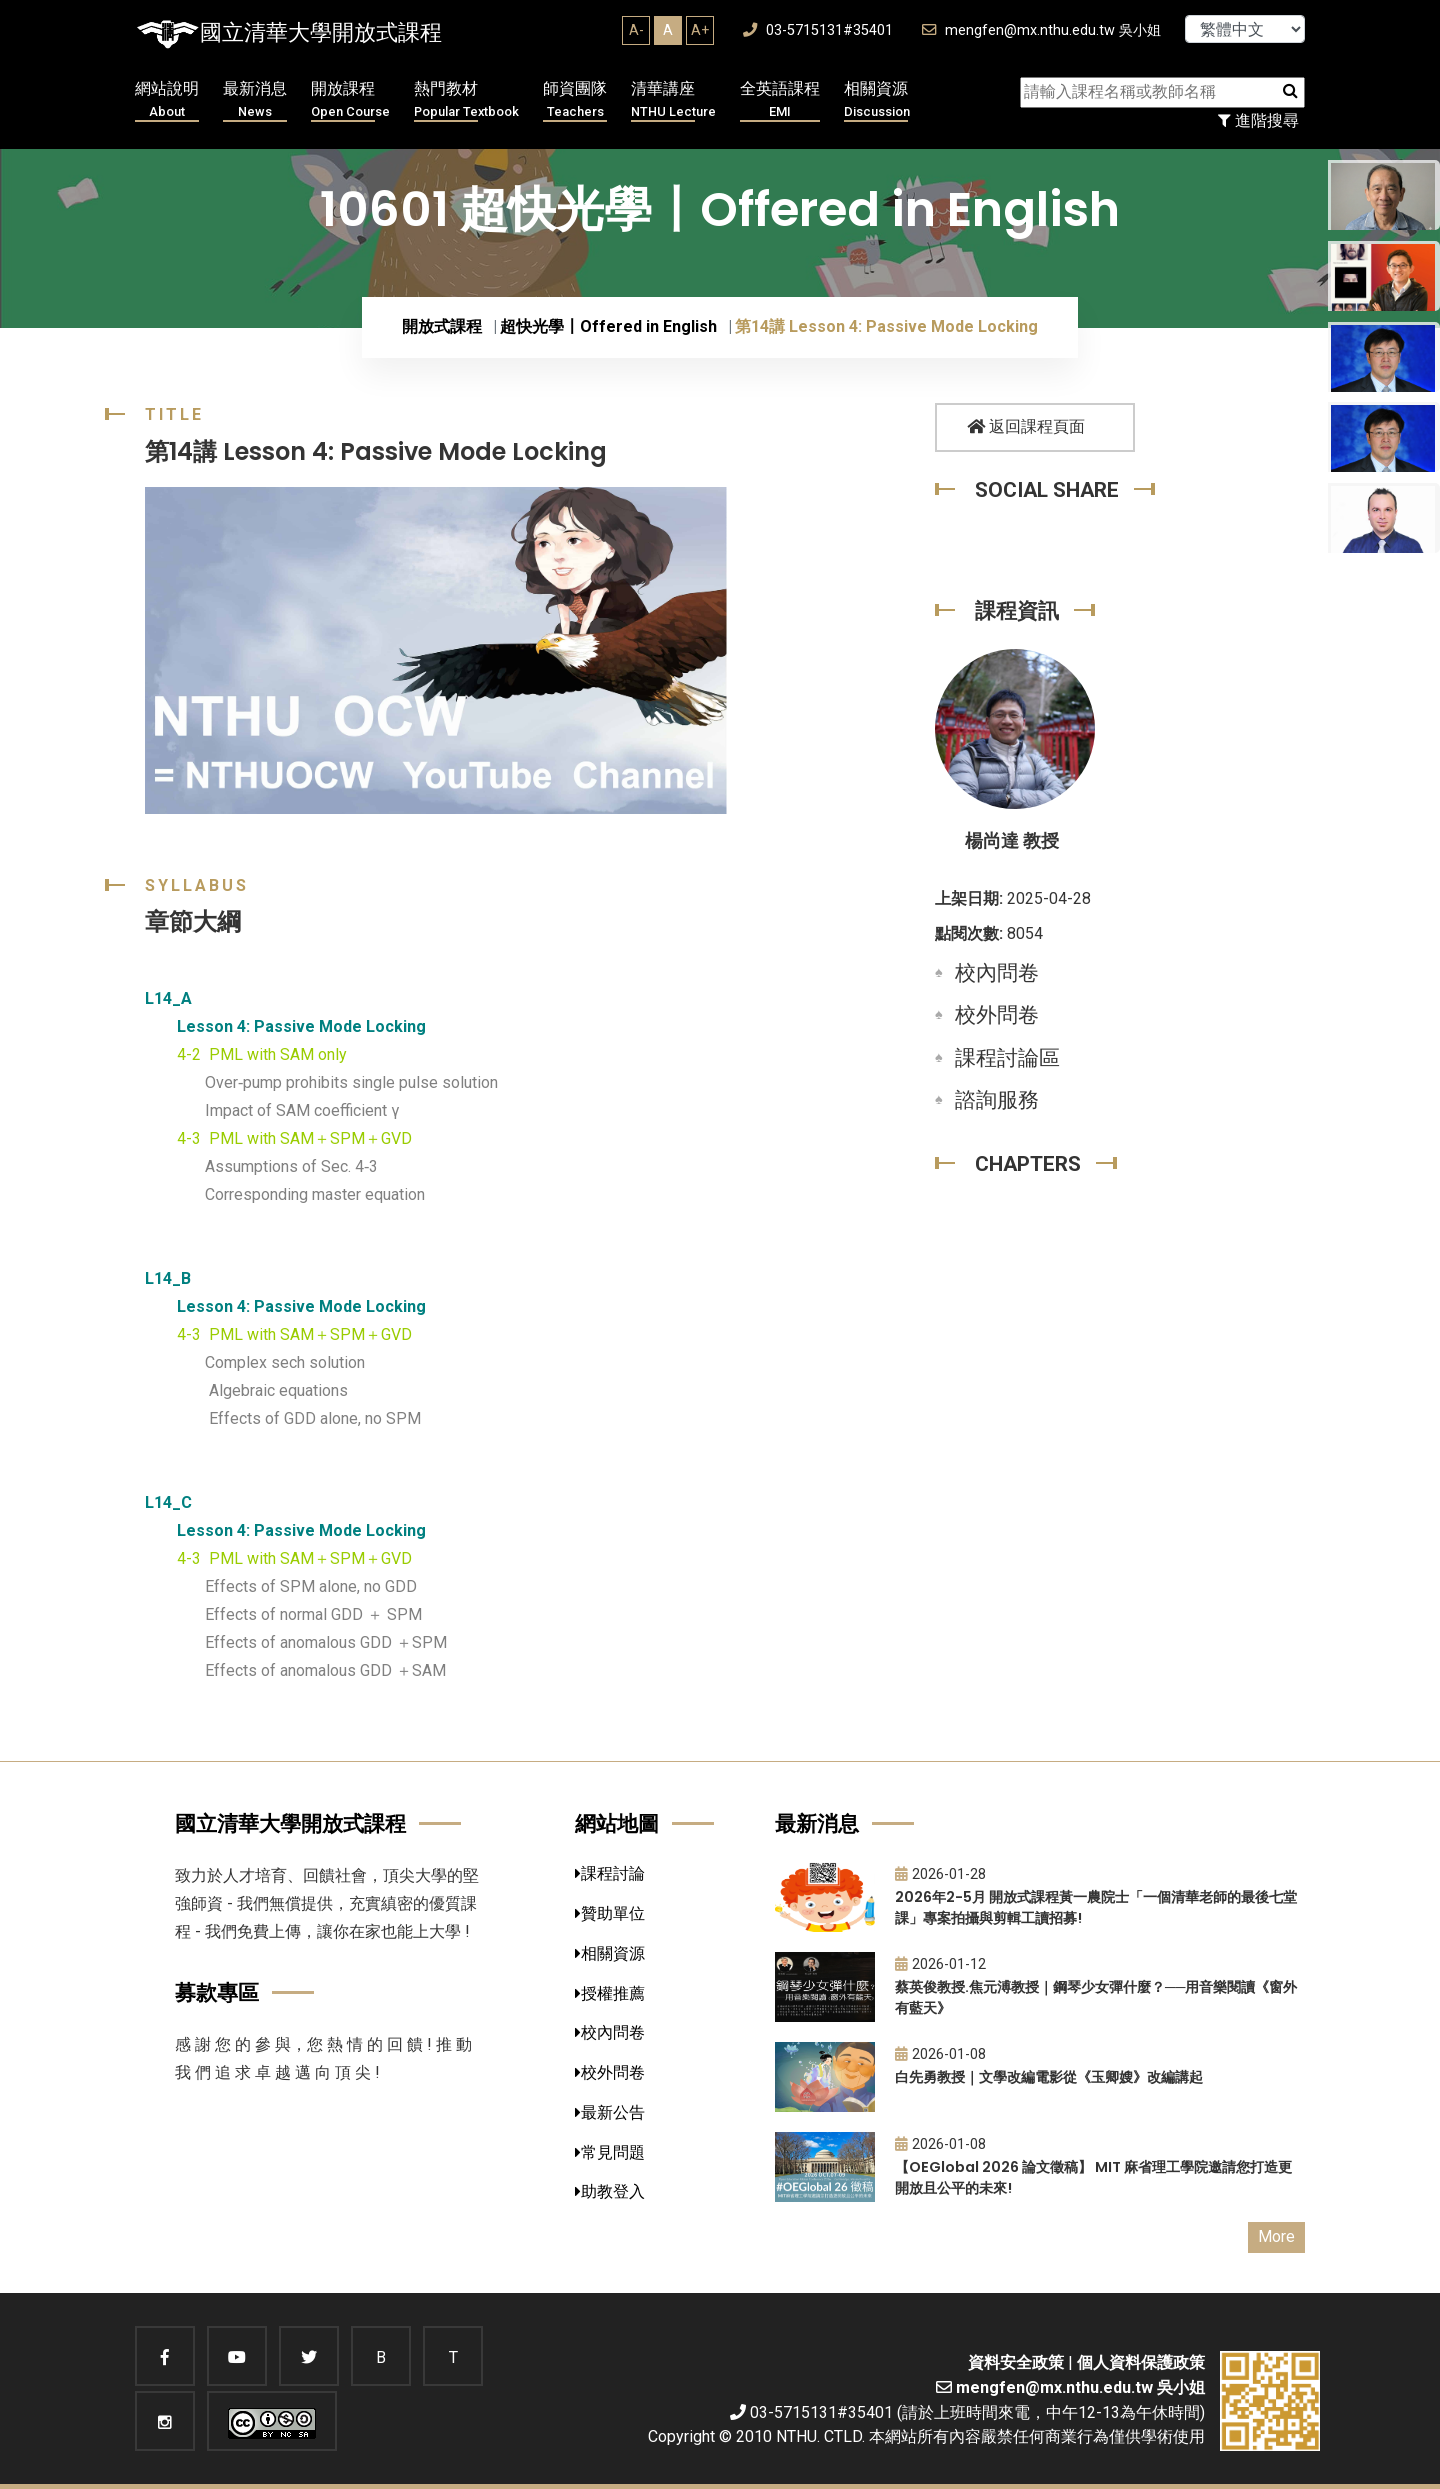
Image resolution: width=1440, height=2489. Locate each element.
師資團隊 (575, 100)
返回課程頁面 (1026, 426)
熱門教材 (466, 100)
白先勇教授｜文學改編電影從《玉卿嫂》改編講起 (1049, 2077)
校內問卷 (997, 973)
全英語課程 (780, 100)
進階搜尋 (1258, 120)
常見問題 (610, 2152)
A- (636, 30)
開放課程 (350, 100)
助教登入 (610, 2191)
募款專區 (217, 1992)
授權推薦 (610, 1993)
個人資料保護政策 (1141, 2362)
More (1276, 2236)
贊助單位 (610, 1913)
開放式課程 (442, 326)
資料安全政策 (1016, 2362)
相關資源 (877, 100)
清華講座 (673, 100)
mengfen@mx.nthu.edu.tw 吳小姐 (1041, 30)
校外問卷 (997, 1015)
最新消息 (255, 100)
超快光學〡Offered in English (608, 326)
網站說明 (167, 100)
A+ (700, 30)
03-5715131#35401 (818, 30)
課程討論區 (1007, 1058)
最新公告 (610, 2112)
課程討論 (610, 1873)
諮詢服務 (997, 1100)
